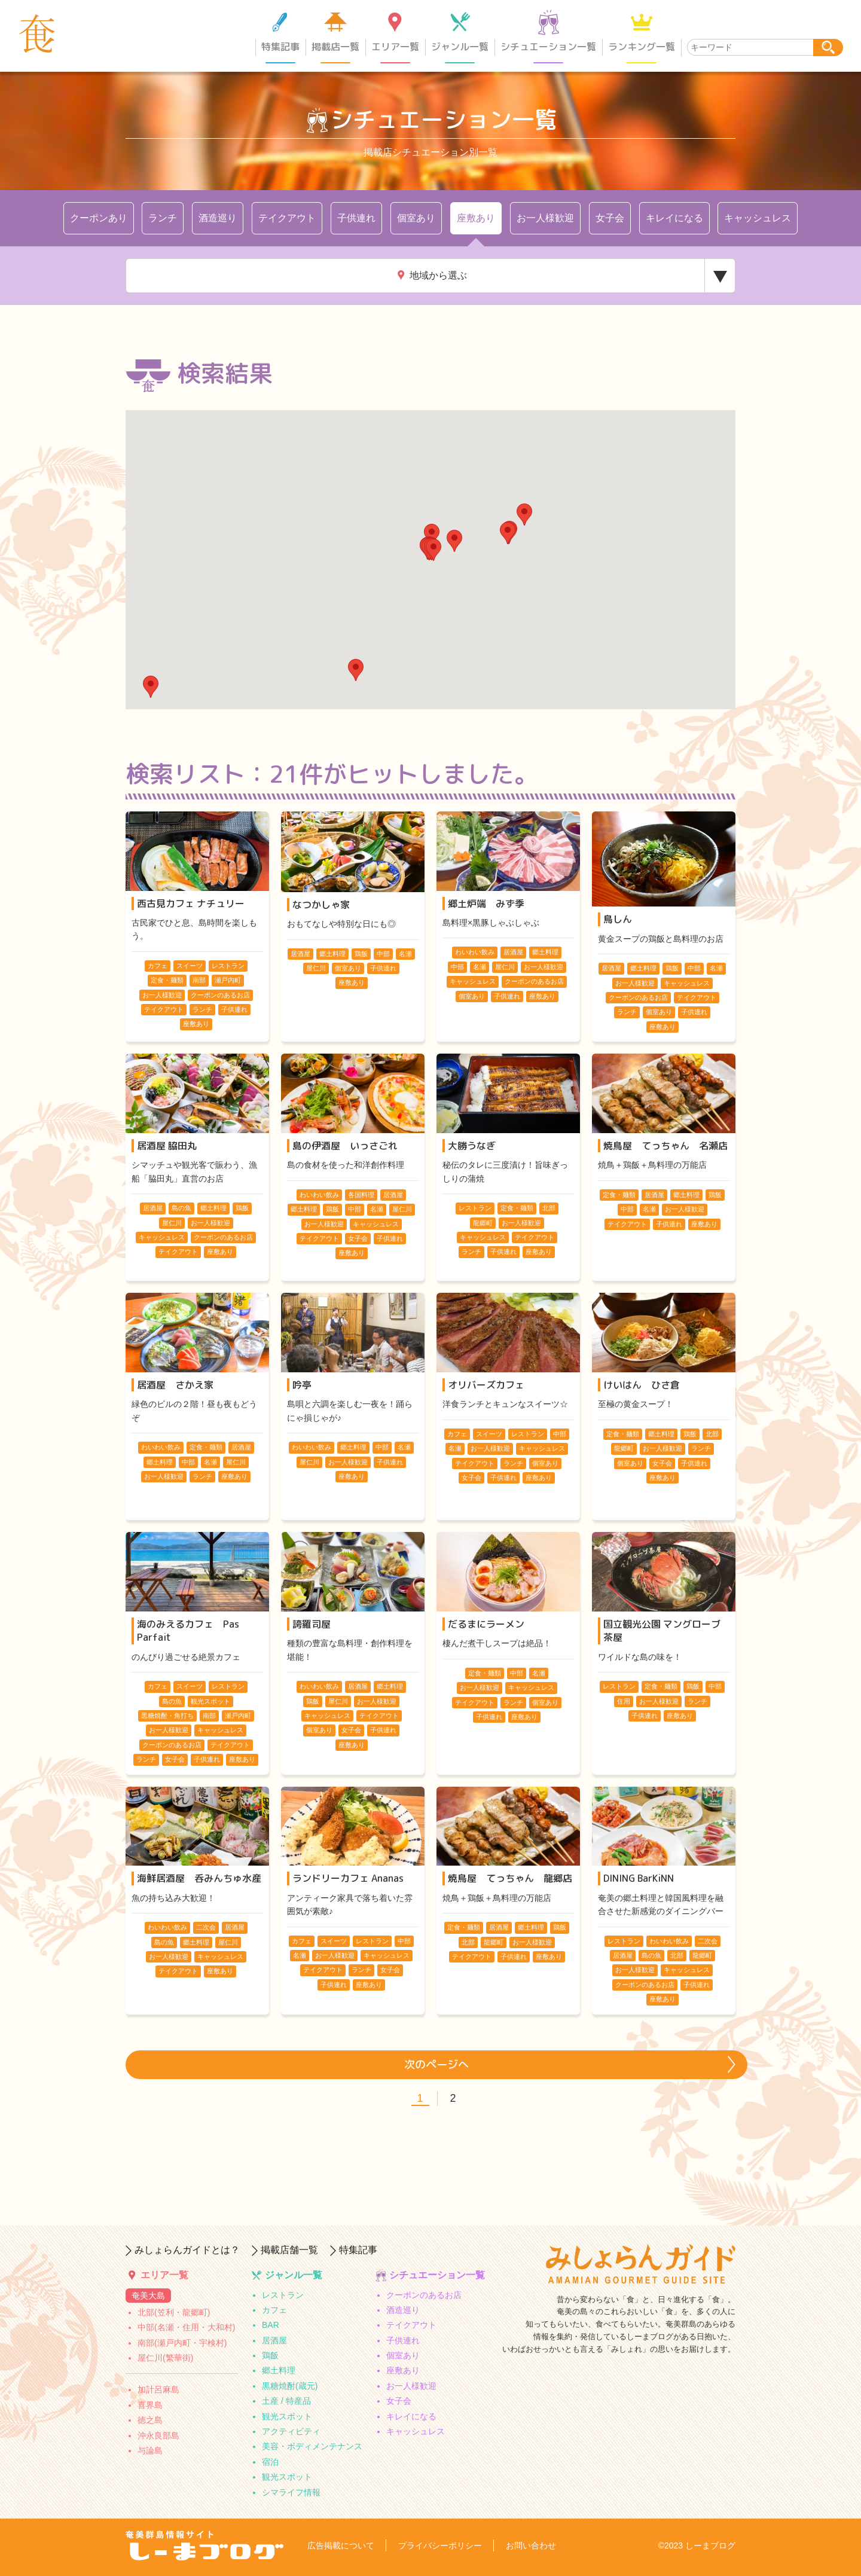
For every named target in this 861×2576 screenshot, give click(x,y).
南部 (199, 980)
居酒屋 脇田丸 (167, 1145)
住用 (623, 1701)
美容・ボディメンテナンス (312, 2446)
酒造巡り (218, 218)
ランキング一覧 (641, 46)
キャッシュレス (757, 218)
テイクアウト (287, 218)
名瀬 (405, 953)
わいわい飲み (474, 952)
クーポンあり (98, 218)
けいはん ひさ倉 (641, 1384)
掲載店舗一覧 (289, 2250)
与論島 (150, 2450)
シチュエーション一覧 (548, 46)
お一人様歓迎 (545, 218)
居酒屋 (300, 953)
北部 (548, 1207)
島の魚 (181, 1207)
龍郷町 (483, 1222)
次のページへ (436, 2064)
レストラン (228, 965)
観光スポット (210, 1701)
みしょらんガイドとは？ (187, 2250)
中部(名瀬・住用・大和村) (186, 2327)
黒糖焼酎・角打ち (167, 1715)
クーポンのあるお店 (220, 995)
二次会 (206, 1927)
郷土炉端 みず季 (486, 903)
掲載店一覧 (335, 46)
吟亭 (302, 1384)
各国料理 (361, 1194)
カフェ (157, 965)
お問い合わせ (531, 2545)
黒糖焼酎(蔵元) (289, 2386)
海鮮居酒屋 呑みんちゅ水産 (199, 1878)
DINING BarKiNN (638, 1878)
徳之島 (150, 2420)
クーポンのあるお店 (424, 2295)
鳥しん (617, 919)
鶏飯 (361, 953)
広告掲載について (340, 2545)
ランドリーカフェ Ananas (348, 1878)
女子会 (610, 218)
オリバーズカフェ (486, 1384)
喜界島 (150, 2405)
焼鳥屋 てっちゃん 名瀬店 (665, 1145)
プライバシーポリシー (440, 2545)
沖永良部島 (158, 2435)
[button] (150, 687)
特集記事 (280, 46)
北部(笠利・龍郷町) (174, 2312)
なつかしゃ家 (321, 904)
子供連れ (356, 218)
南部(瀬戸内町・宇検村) (182, 2343)
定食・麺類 (167, 980)
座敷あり (476, 218)
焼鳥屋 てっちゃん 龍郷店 (510, 1878)
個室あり (416, 218)
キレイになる (674, 218)
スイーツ (189, 965)
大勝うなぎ (472, 1145)
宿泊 (270, 2462)
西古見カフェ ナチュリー (191, 903)
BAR (270, 2325)
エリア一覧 (395, 46)
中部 (383, 953)
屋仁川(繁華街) (165, 2358)
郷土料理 (332, 953)
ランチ (162, 218)
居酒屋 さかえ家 (175, 1384)
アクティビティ (291, 2431)
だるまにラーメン (486, 1624)
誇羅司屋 (311, 1624)
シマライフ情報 (291, 2492)
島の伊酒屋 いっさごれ (345, 1145)
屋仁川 (316, 968)
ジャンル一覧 (459, 46)
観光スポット (287, 2416)
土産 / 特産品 (286, 2401)
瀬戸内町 (228, 980)
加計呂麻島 (158, 2389)
